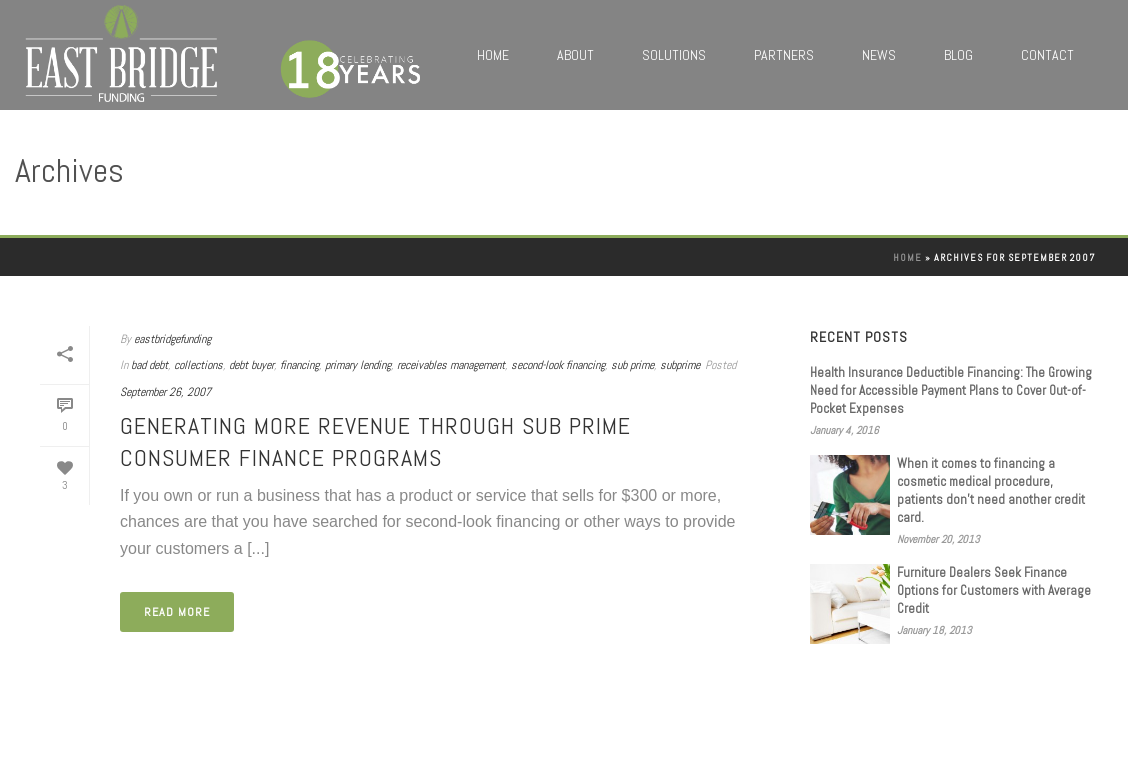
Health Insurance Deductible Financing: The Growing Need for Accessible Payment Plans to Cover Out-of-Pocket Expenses (951, 390)
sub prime (632, 365)
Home (493, 55)
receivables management (451, 365)
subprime (680, 365)
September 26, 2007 (165, 392)
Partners (784, 55)
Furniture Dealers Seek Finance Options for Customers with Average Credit (994, 590)
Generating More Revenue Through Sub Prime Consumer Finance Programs (375, 441)
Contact (1047, 55)
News (879, 55)
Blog (958, 55)
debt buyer (251, 365)
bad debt (149, 365)
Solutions (674, 55)
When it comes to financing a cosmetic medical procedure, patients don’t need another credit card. (991, 490)
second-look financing (558, 365)
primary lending (358, 365)
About (575, 55)
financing (299, 365)
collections (198, 365)
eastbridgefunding (172, 339)
